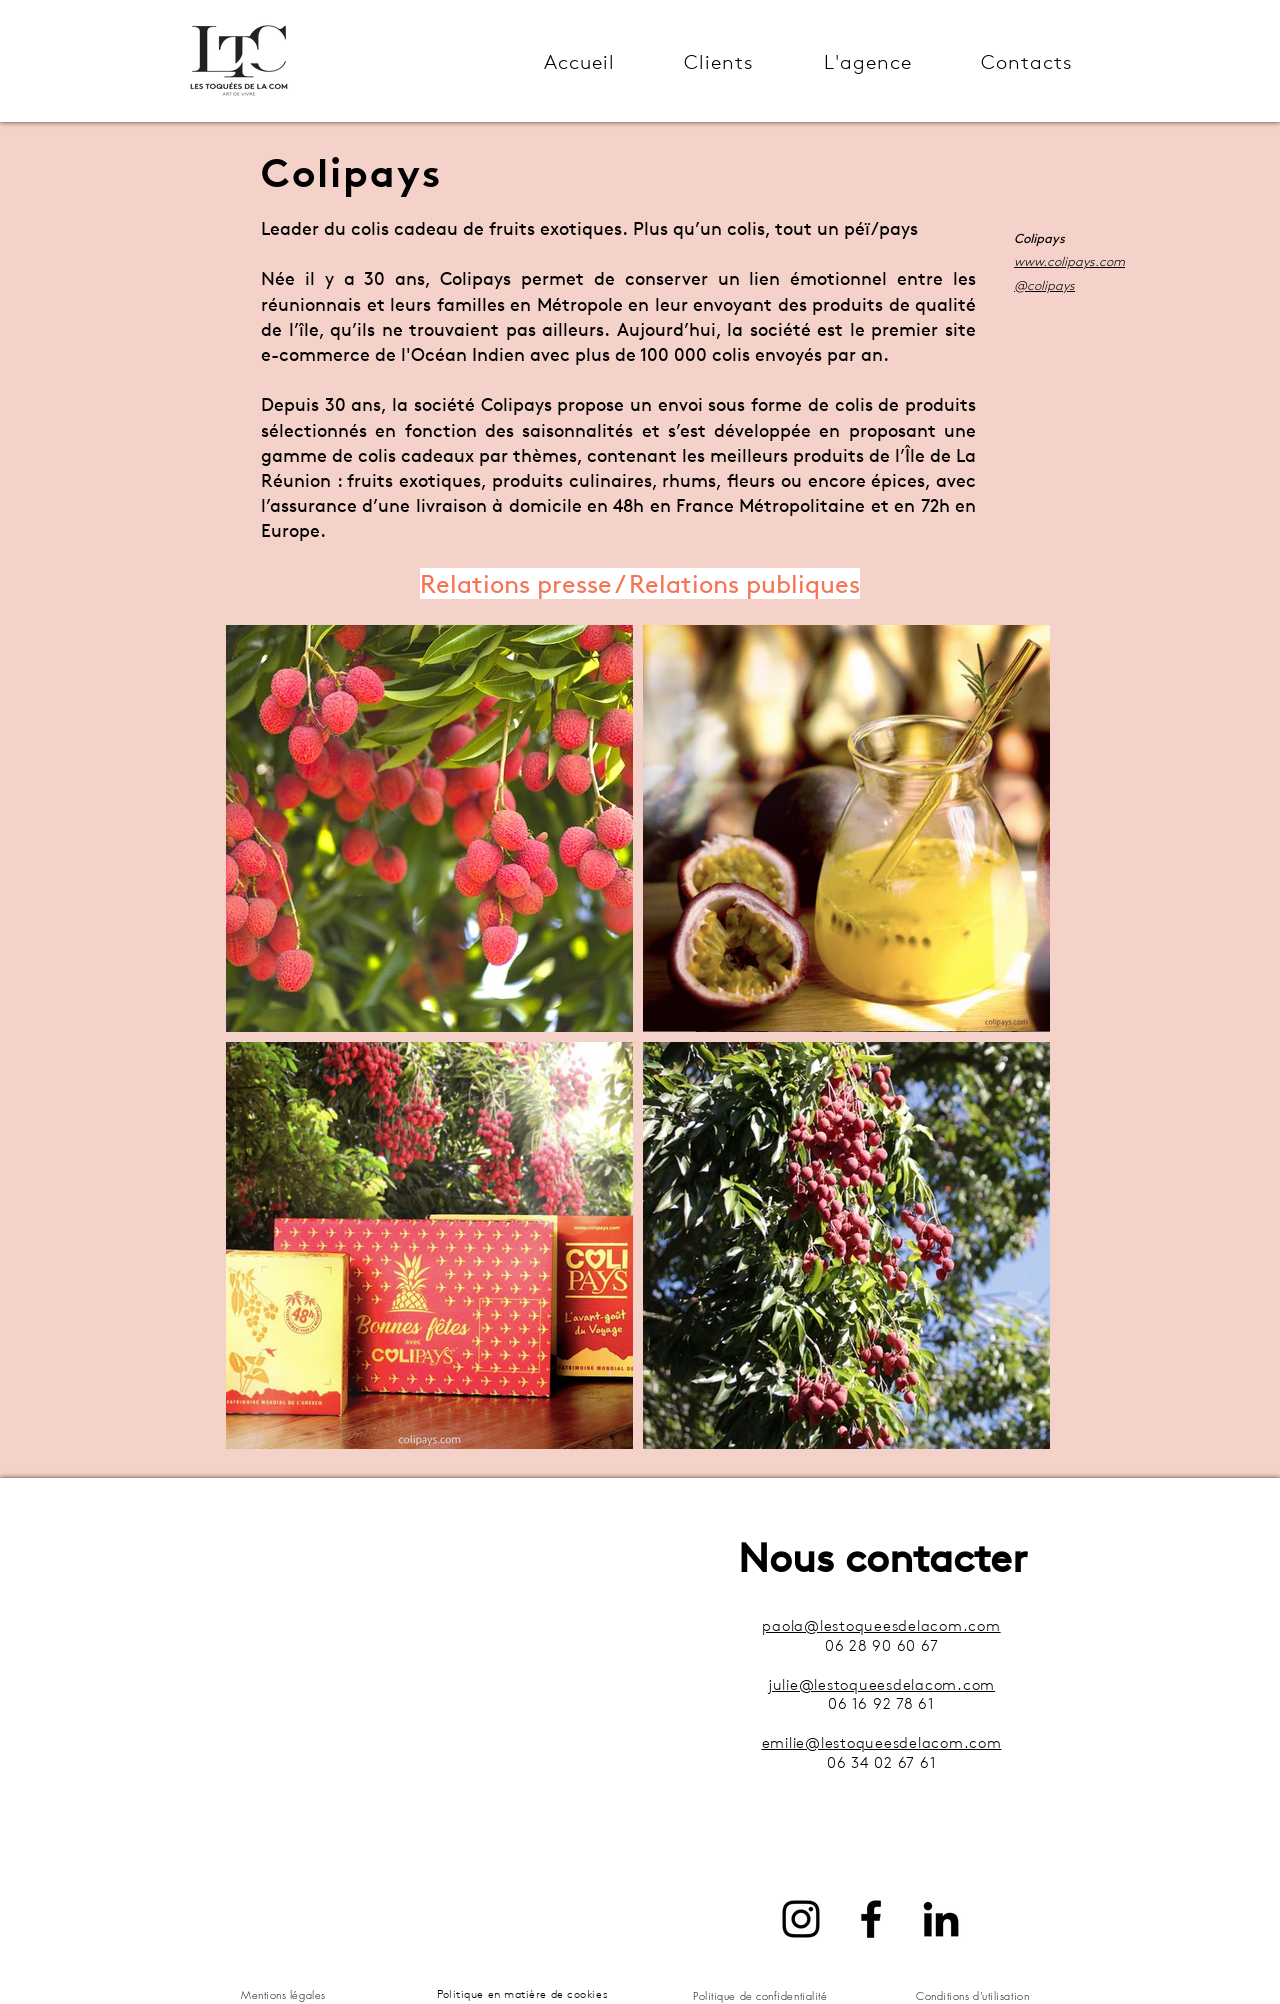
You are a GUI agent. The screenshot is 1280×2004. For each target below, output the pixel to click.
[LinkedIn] (941, 1919)
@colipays (1044, 285)
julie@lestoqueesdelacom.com (881, 1684)
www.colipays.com (1069, 261)
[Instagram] (801, 1919)
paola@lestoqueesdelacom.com (881, 1625)
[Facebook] (871, 1919)
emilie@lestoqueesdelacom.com (882, 1742)
